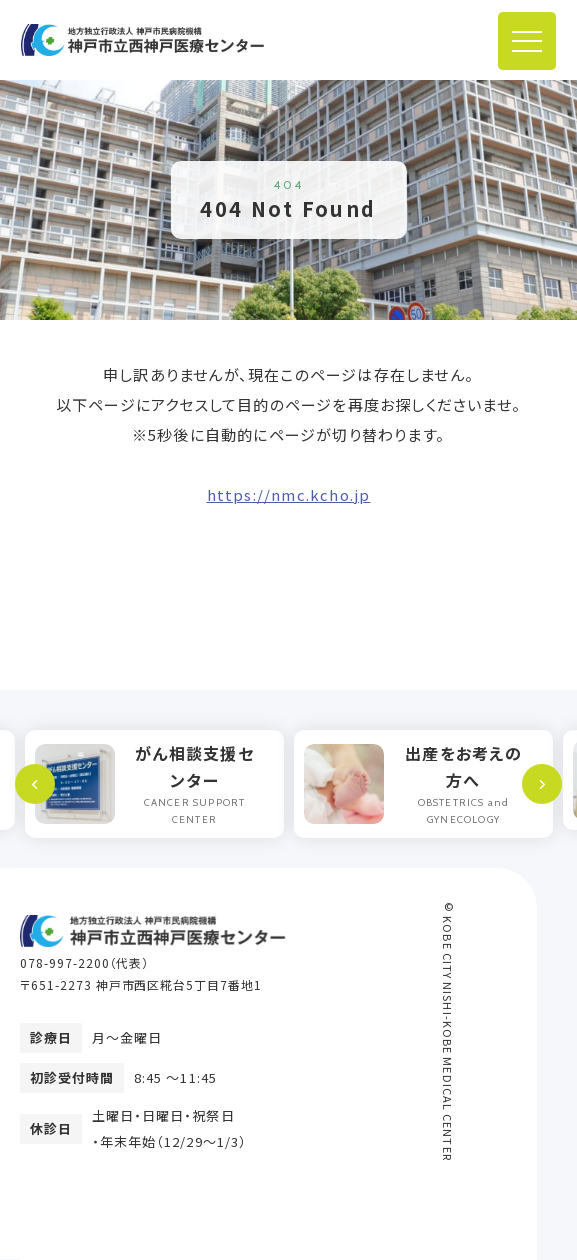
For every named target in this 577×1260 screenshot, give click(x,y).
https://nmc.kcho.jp (289, 494)
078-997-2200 (65, 962)
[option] (154, 784)
